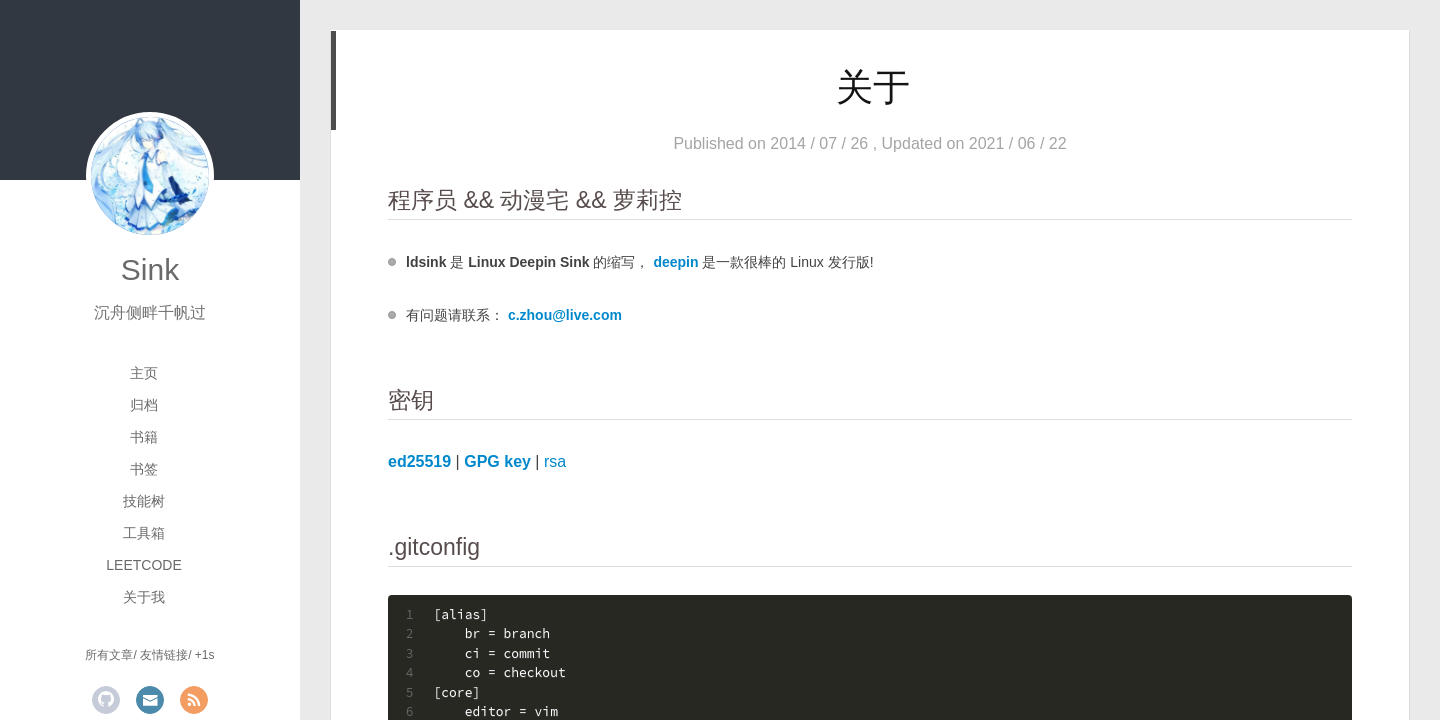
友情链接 (164, 655)
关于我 (144, 597)
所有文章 (109, 655)
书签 (144, 469)
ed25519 (419, 461)
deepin (675, 262)
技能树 (144, 501)
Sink (150, 269)
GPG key (497, 461)
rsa (555, 461)
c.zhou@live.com (565, 315)
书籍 (144, 437)
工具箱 (144, 533)
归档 (144, 405)
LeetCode (143, 565)
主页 (144, 373)
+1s (205, 655)
